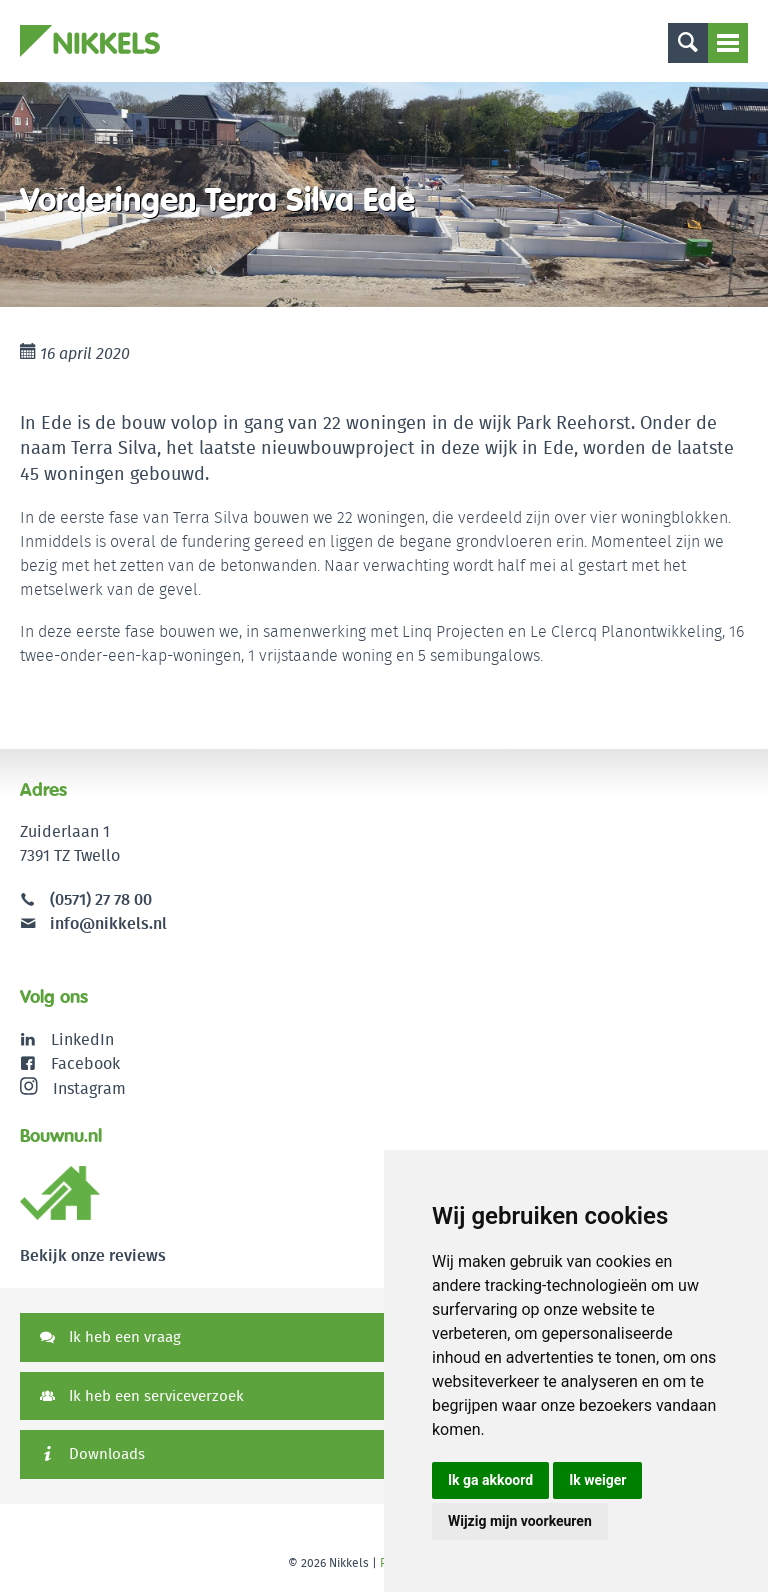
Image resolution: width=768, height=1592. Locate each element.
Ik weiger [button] (597, 1480)
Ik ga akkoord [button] (490, 1480)
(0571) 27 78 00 (101, 899)
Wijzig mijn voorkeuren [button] (520, 1521)
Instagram (73, 1088)
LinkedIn (82, 1039)
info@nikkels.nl (93, 923)
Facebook (85, 1063)
